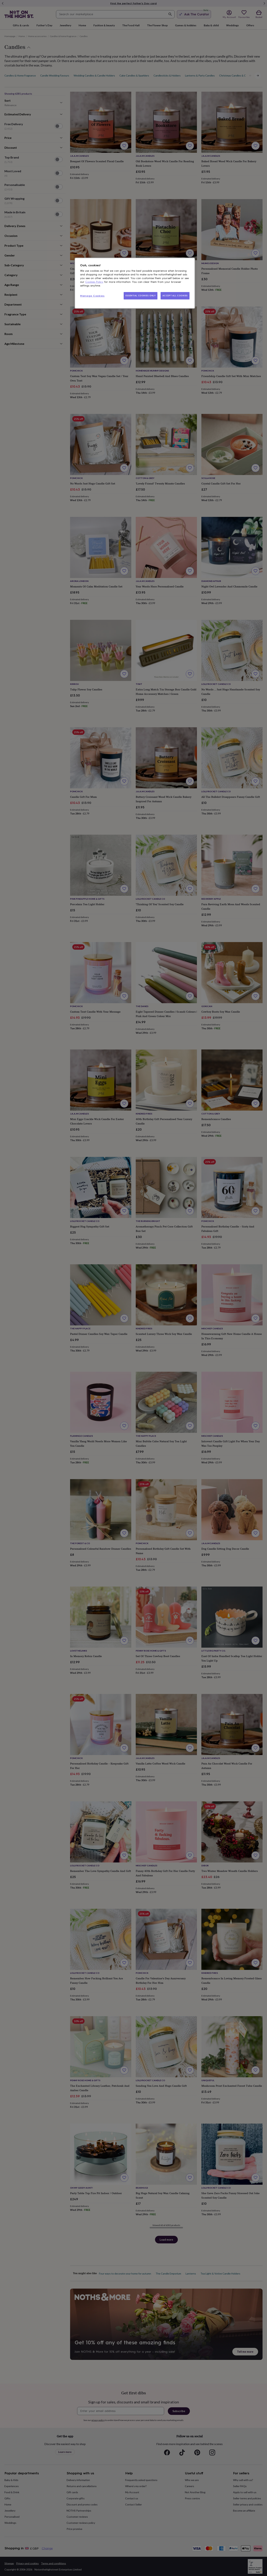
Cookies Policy (94, 282)
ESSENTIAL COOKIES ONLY (141, 295)
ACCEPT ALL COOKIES (175, 295)
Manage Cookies (92, 295)
